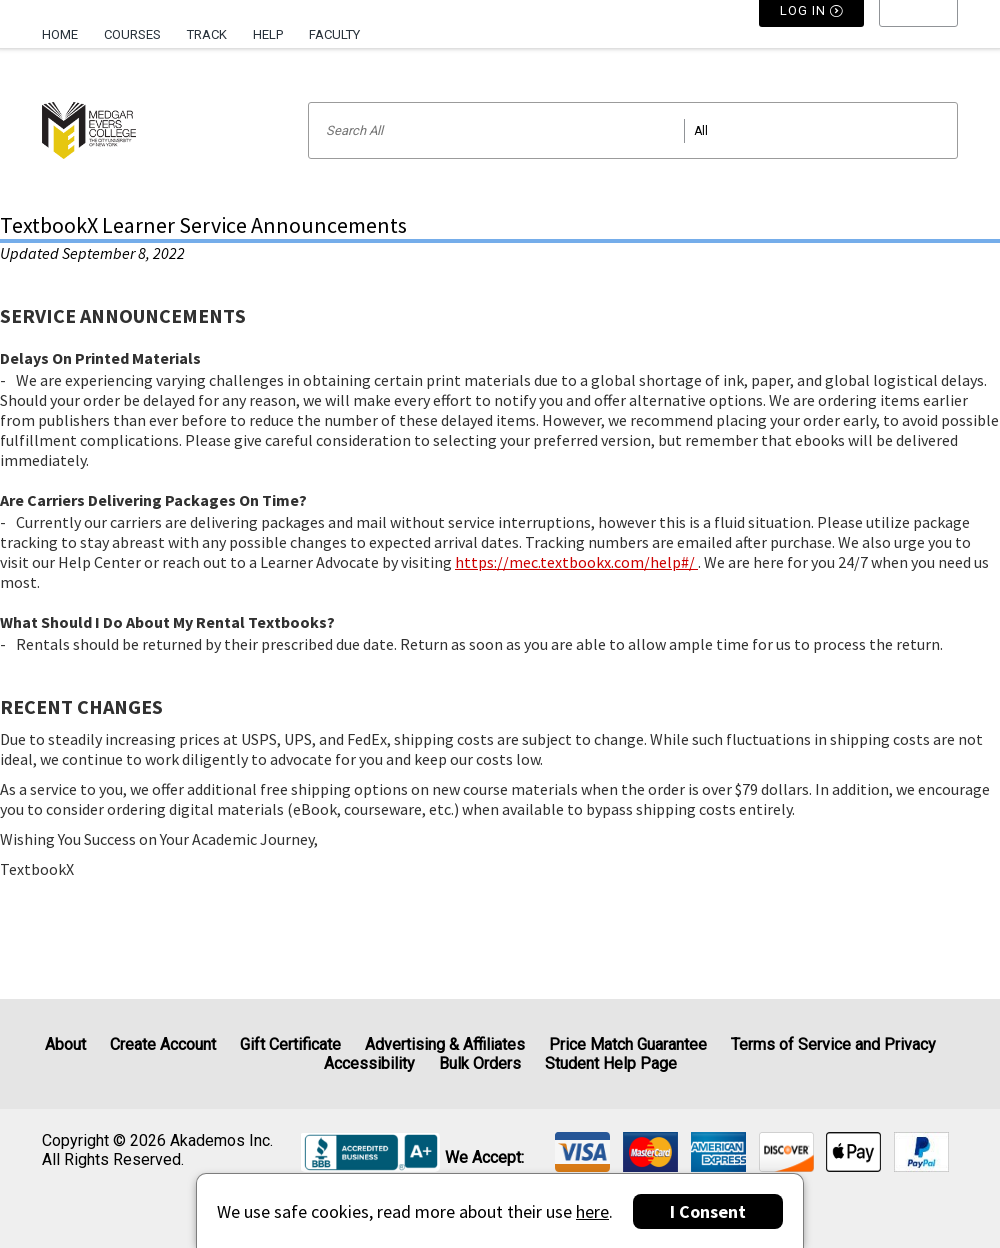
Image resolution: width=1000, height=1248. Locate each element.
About (65, 1044)
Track (207, 34)
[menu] (918, 35)
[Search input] (633, 130)
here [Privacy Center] (592, 1211)
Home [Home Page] (60, 34)
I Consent (708, 1211)
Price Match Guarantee (628, 1044)
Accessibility (369, 1063)
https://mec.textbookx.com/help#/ (576, 562)
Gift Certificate (290, 1044)
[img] (582, 1152)
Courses (132, 34)
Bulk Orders (480, 1063)
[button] (918, 35)
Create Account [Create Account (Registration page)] (163, 1044)
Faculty (334, 34)
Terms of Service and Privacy (833, 1044)
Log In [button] (812, 35)
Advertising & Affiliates (445, 1044)
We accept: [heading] (484, 1158)
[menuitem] (66, 27)
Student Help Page (611, 1063)
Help (268, 34)
